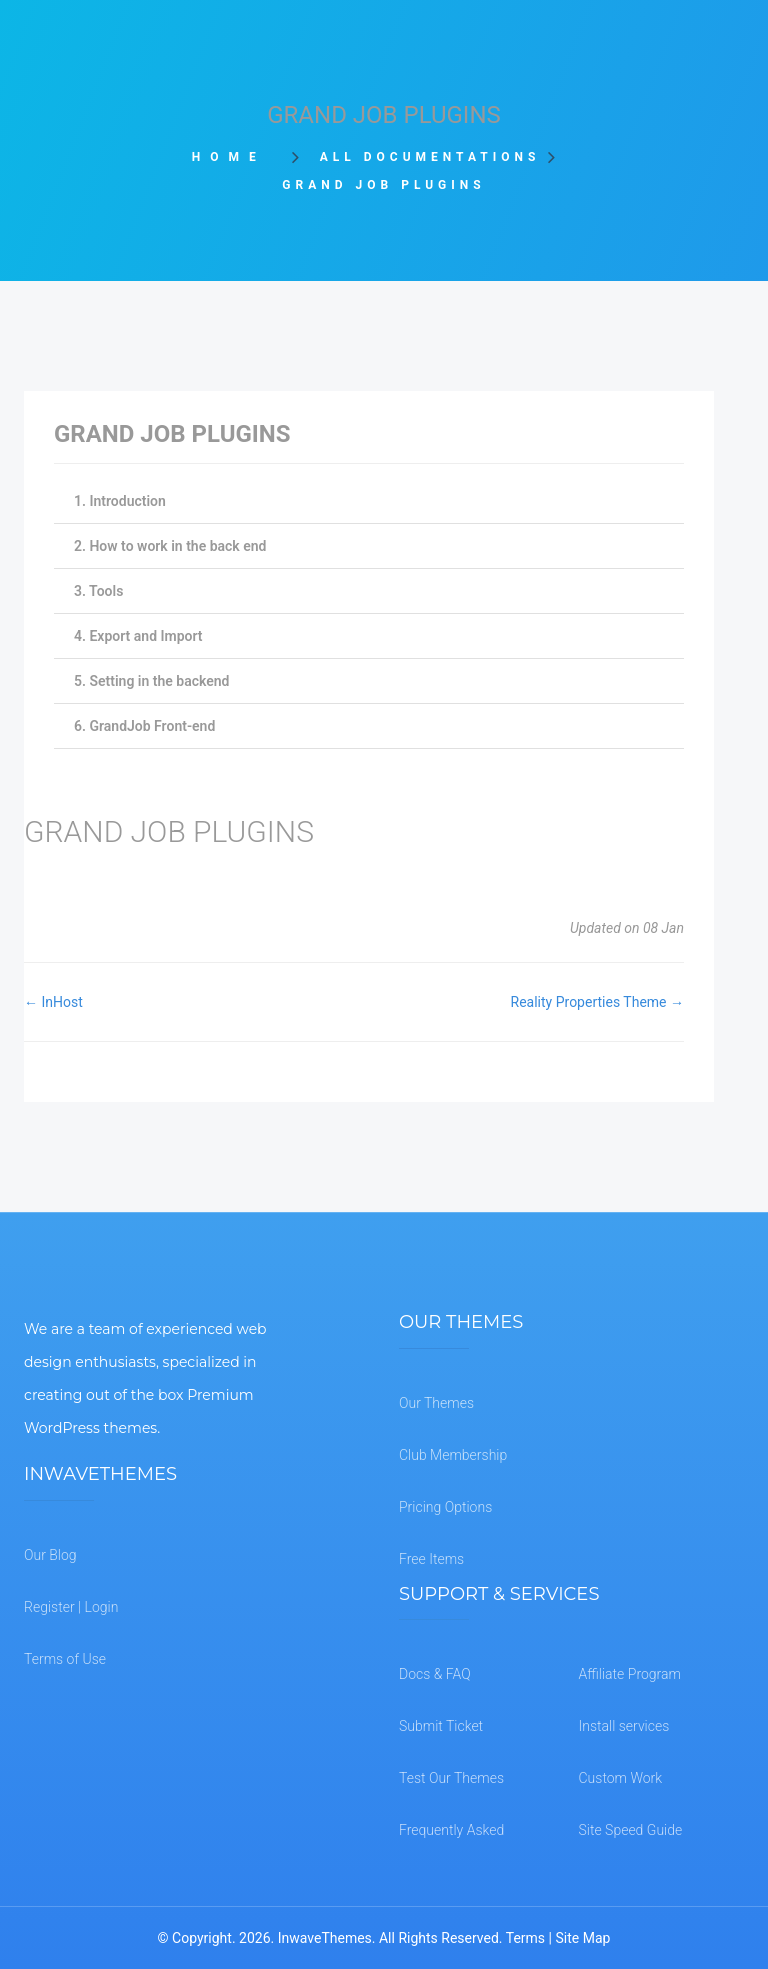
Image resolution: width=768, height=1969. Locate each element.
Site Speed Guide (631, 1830)
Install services (624, 1726)
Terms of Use (65, 1659)
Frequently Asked (451, 1830)
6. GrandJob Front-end (144, 726)
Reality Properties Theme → (597, 1002)
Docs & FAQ (435, 1674)
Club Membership (453, 1455)
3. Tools (98, 591)
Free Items (431, 1559)
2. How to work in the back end (170, 546)
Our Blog (50, 1555)
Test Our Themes (451, 1778)
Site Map (582, 1938)
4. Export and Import (138, 636)
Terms (525, 1938)
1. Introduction (120, 501)
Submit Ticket (441, 1726)
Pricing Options (445, 1507)
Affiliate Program (630, 1674)
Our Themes (436, 1403)
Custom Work (621, 1778)
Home (235, 157)
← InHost (53, 1002)
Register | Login (71, 1607)
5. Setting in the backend (152, 681)
